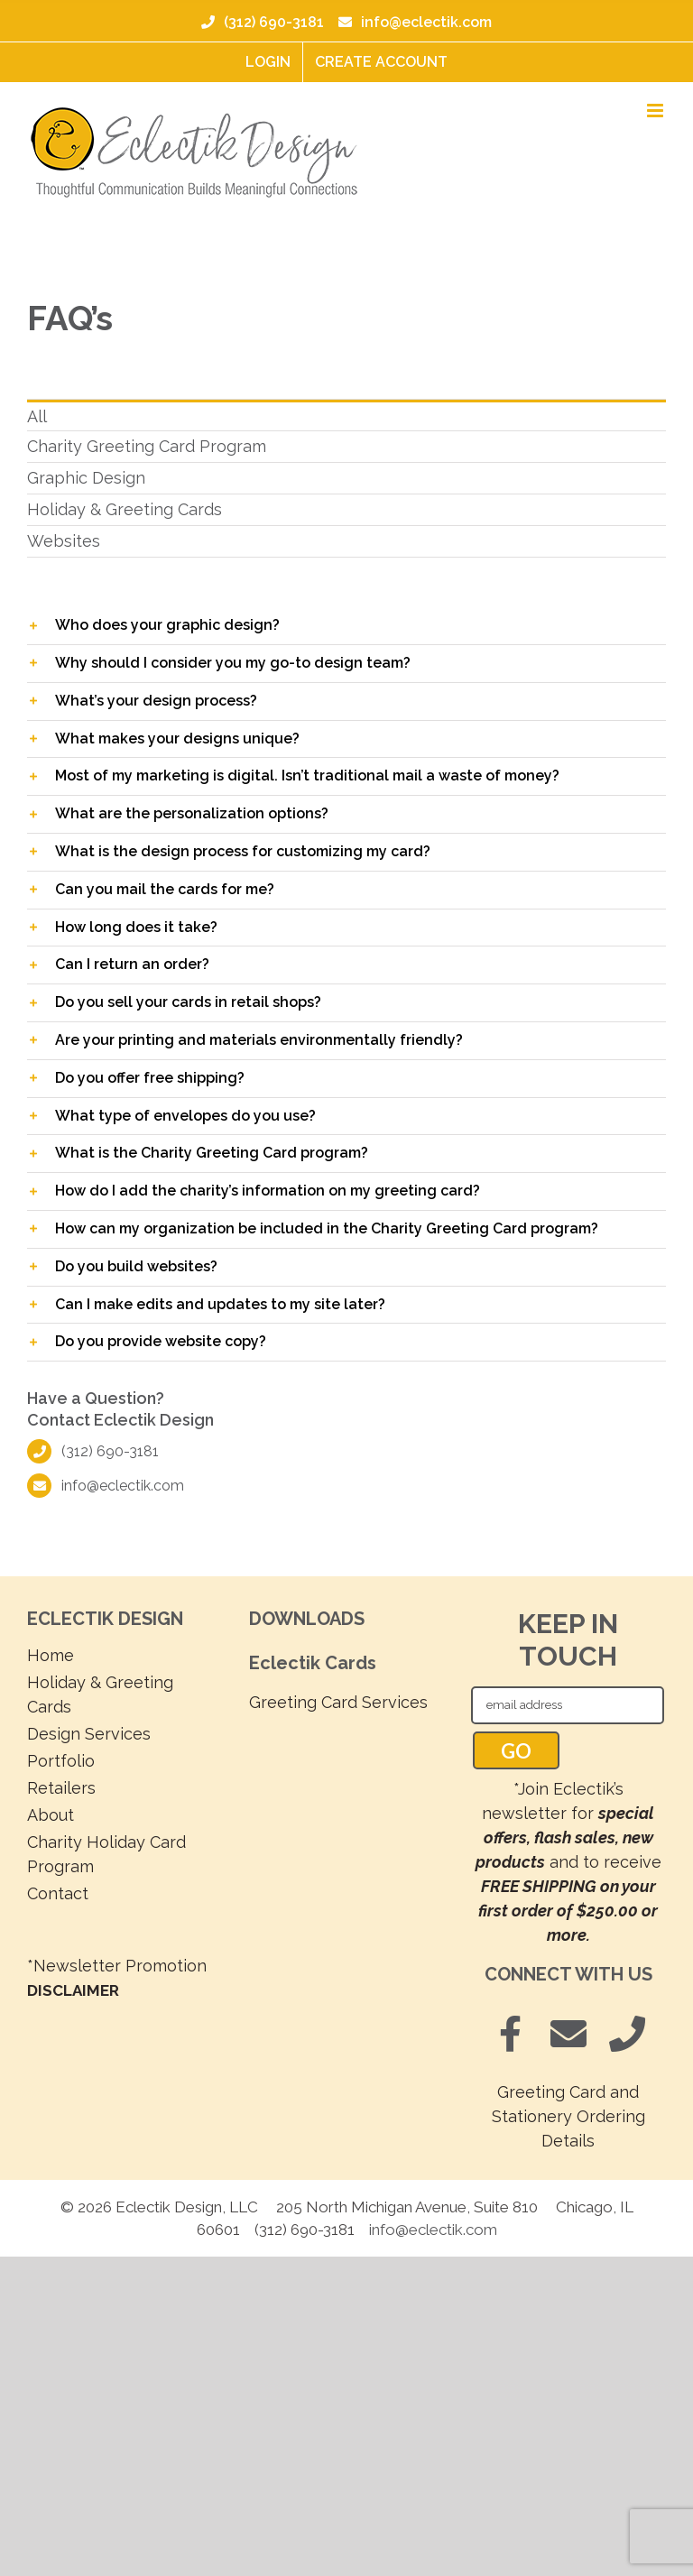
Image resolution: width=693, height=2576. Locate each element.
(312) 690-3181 (262, 22)
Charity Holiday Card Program (106, 1854)
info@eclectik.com (413, 22)
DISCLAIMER (73, 1990)
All (37, 416)
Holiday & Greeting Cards (124, 509)
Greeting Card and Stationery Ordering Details (568, 2116)
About (50, 1814)
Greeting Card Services (338, 1702)
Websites (63, 540)
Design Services (89, 1733)
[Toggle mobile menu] (656, 110)
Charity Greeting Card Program (146, 446)
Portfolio (61, 1760)
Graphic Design (86, 477)
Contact (57, 1893)
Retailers (61, 1787)
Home (50, 1655)
